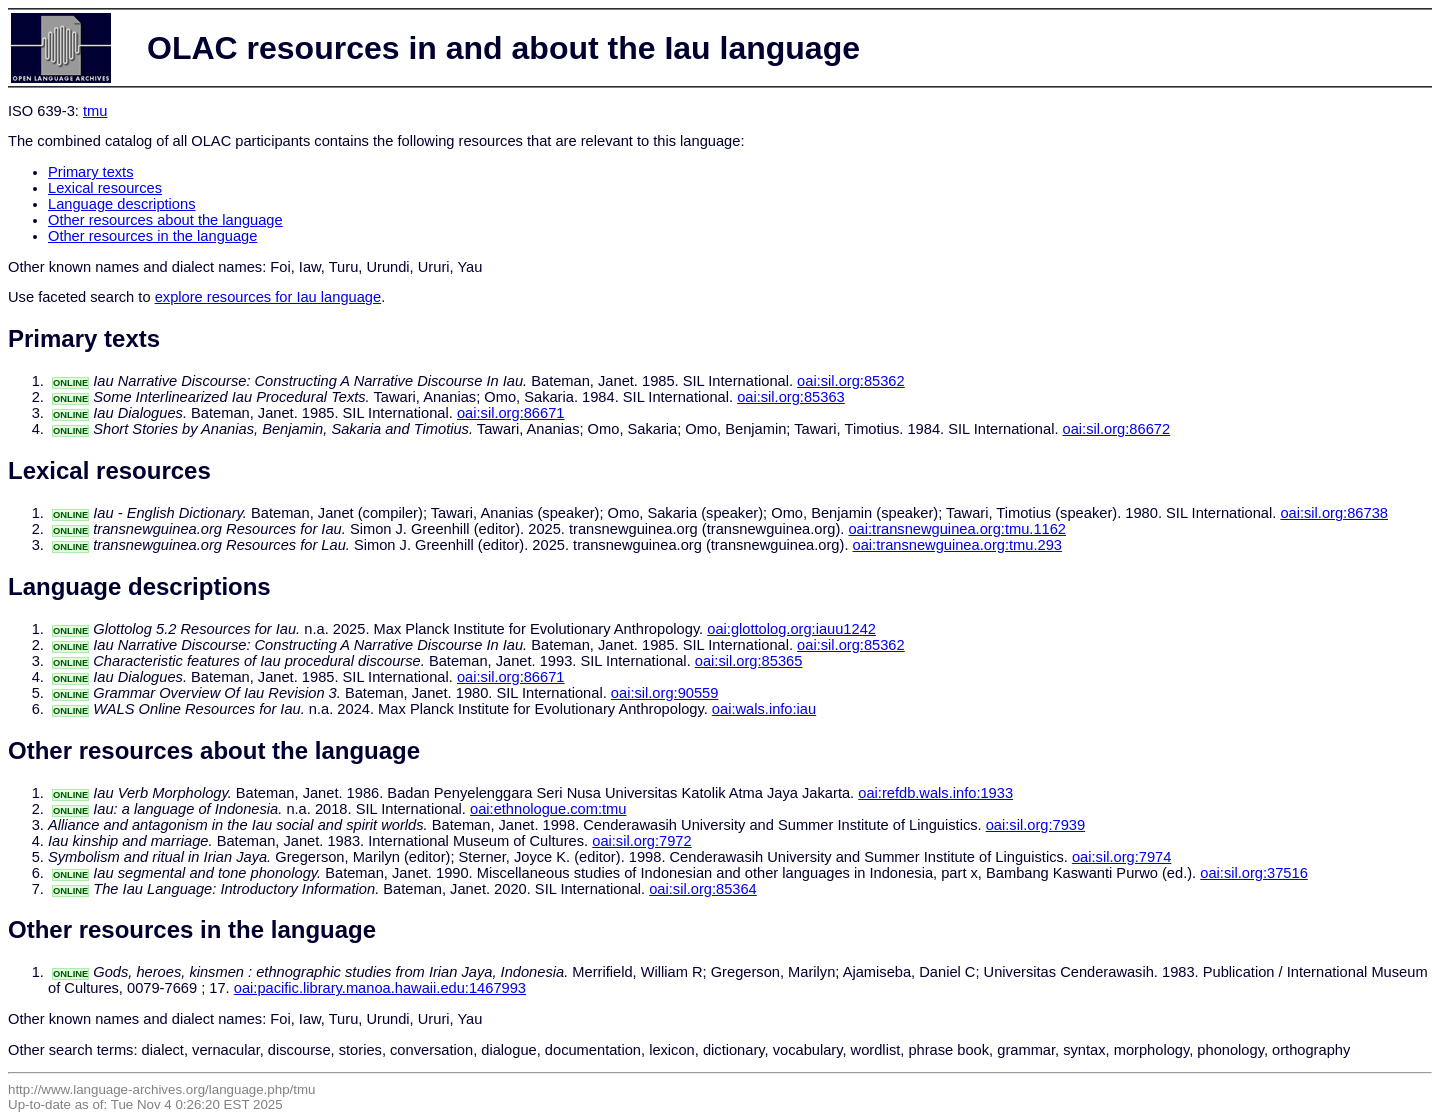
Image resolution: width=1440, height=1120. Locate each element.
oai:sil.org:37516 (1254, 873)
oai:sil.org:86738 (1334, 513)
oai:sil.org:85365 (749, 661)
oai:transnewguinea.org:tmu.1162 (957, 529)
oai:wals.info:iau (764, 709)
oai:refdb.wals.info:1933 (935, 793)
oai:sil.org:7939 (1035, 825)
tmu (95, 111)
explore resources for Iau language (268, 297)
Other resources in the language (152, 236)
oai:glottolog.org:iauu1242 (791, 629)
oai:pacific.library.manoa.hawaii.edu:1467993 (380, 988)
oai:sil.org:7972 (641, 841)
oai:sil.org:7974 (1121, 857)
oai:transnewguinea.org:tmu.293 (957, 545)
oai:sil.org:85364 (703, 889)
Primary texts (91, 172)
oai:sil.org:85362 (851, 381)
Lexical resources (105, 188)
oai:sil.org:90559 (665, 693)
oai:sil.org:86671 (511, 413)
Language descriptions (122, 204)
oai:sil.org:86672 (1117, 429)
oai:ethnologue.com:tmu (548, 809)
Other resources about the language (165, 220)
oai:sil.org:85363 (791, 397)
